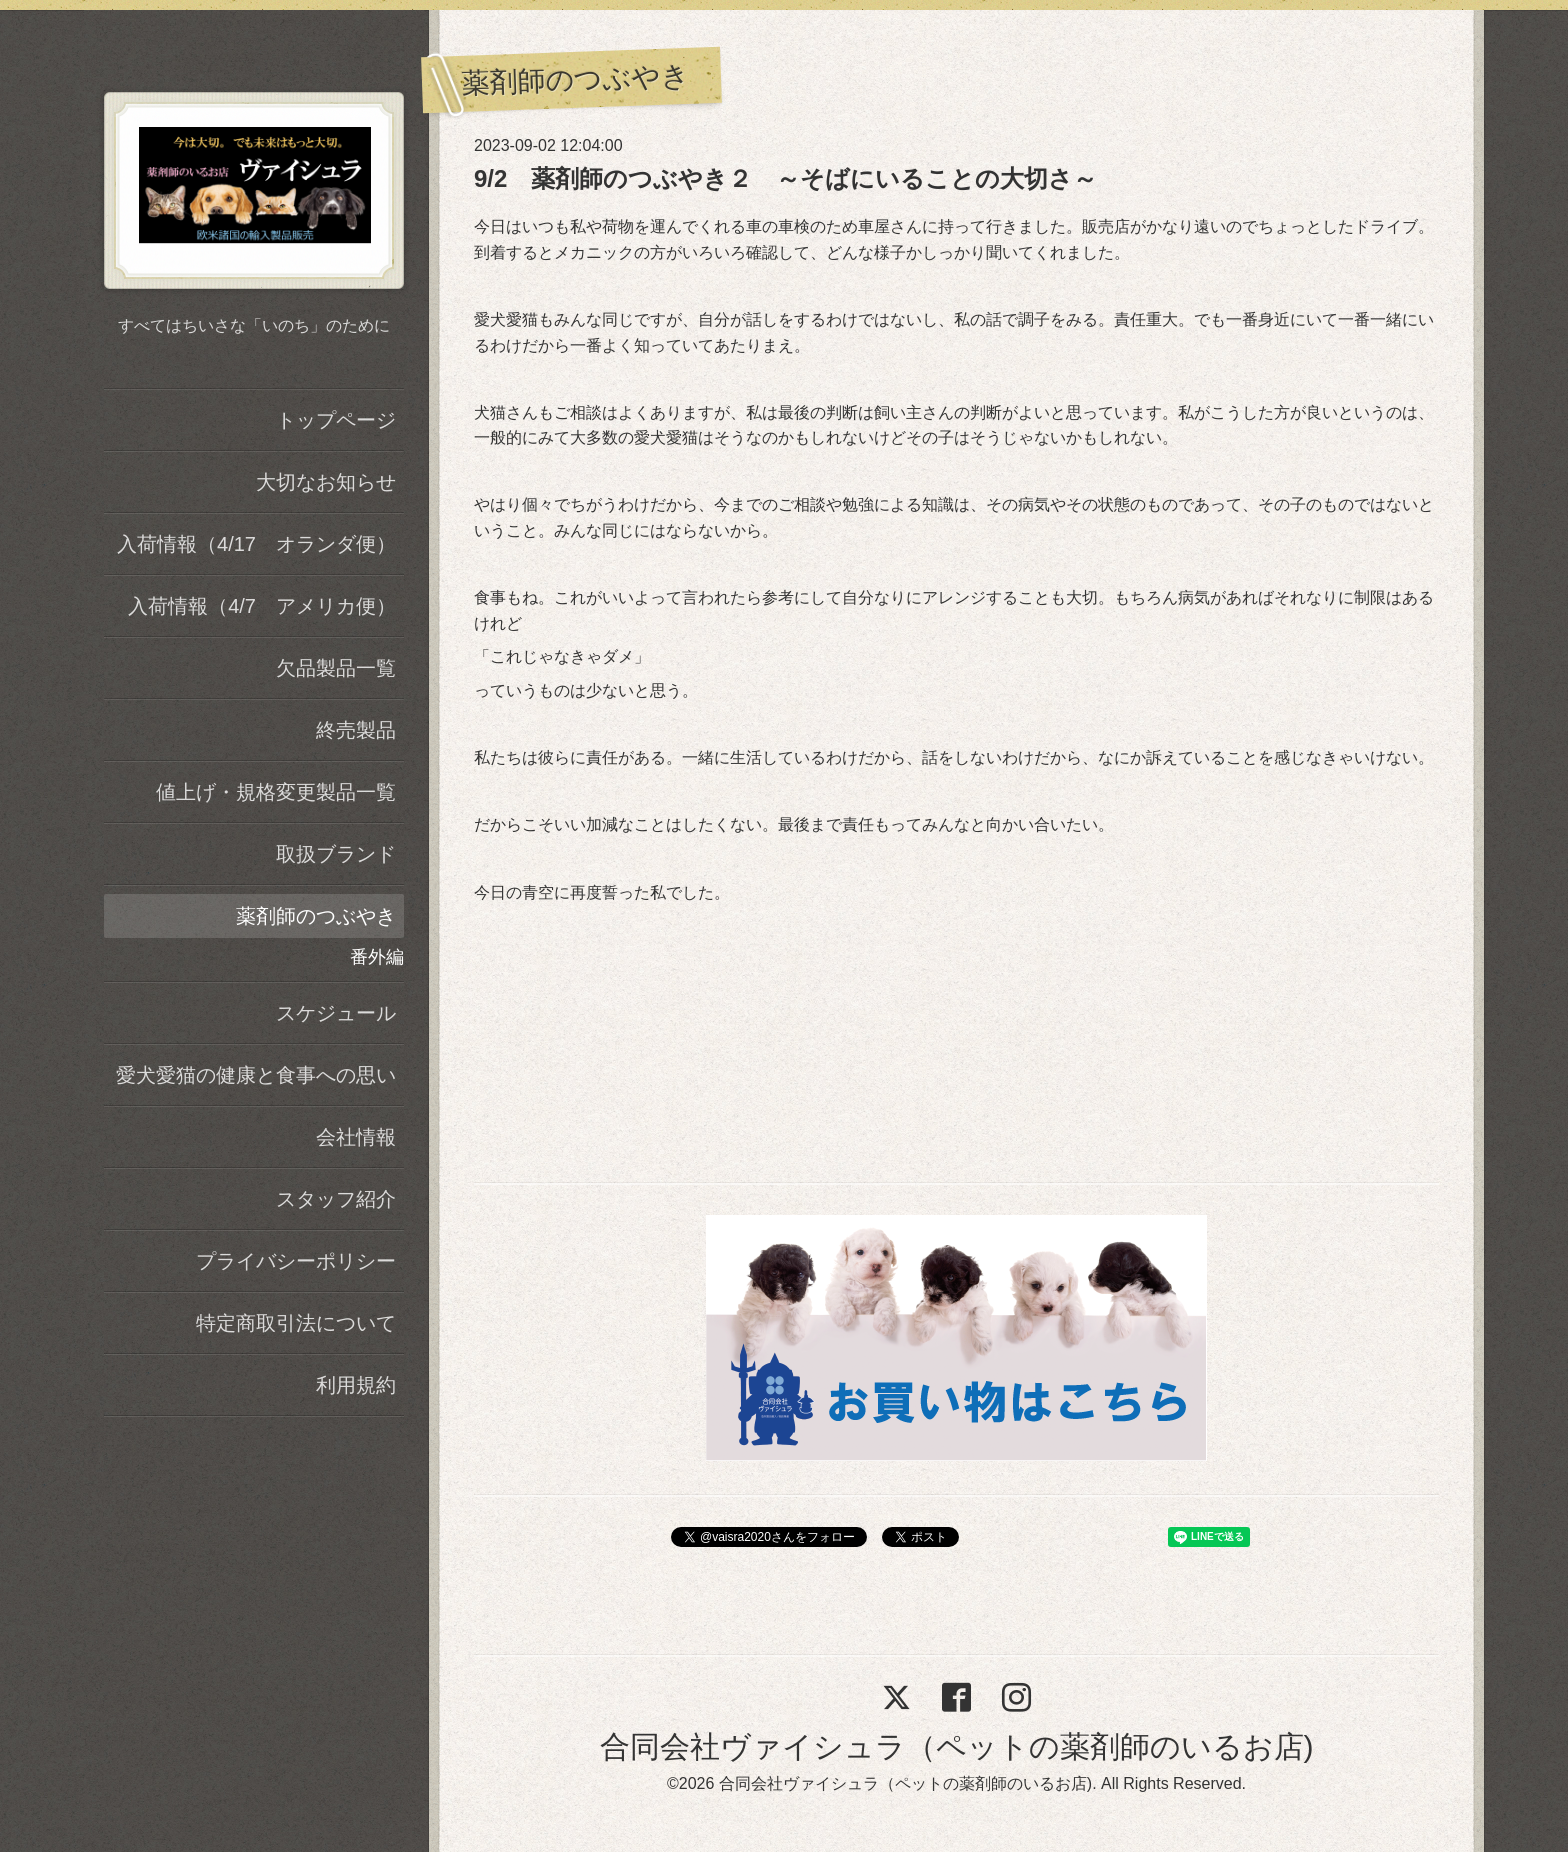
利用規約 (356, 1385)
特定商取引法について (296, 1323)
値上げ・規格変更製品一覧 (276, 792)
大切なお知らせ (326, 482)
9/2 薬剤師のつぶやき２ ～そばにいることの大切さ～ (785, 178)
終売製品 (356, 730)
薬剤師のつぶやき (316, 916)
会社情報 (356, 1137)
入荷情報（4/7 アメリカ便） (262, 606)
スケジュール (336, 1013)
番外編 (377, 957)
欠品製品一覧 (336, 668)
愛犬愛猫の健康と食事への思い (256, 1075)
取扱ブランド (336, 854)
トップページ (336, 420)
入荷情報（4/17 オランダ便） (256, 544)
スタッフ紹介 (336, 1199)
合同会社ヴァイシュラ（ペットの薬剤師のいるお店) (957, 1746)
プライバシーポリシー (296, 1261)
